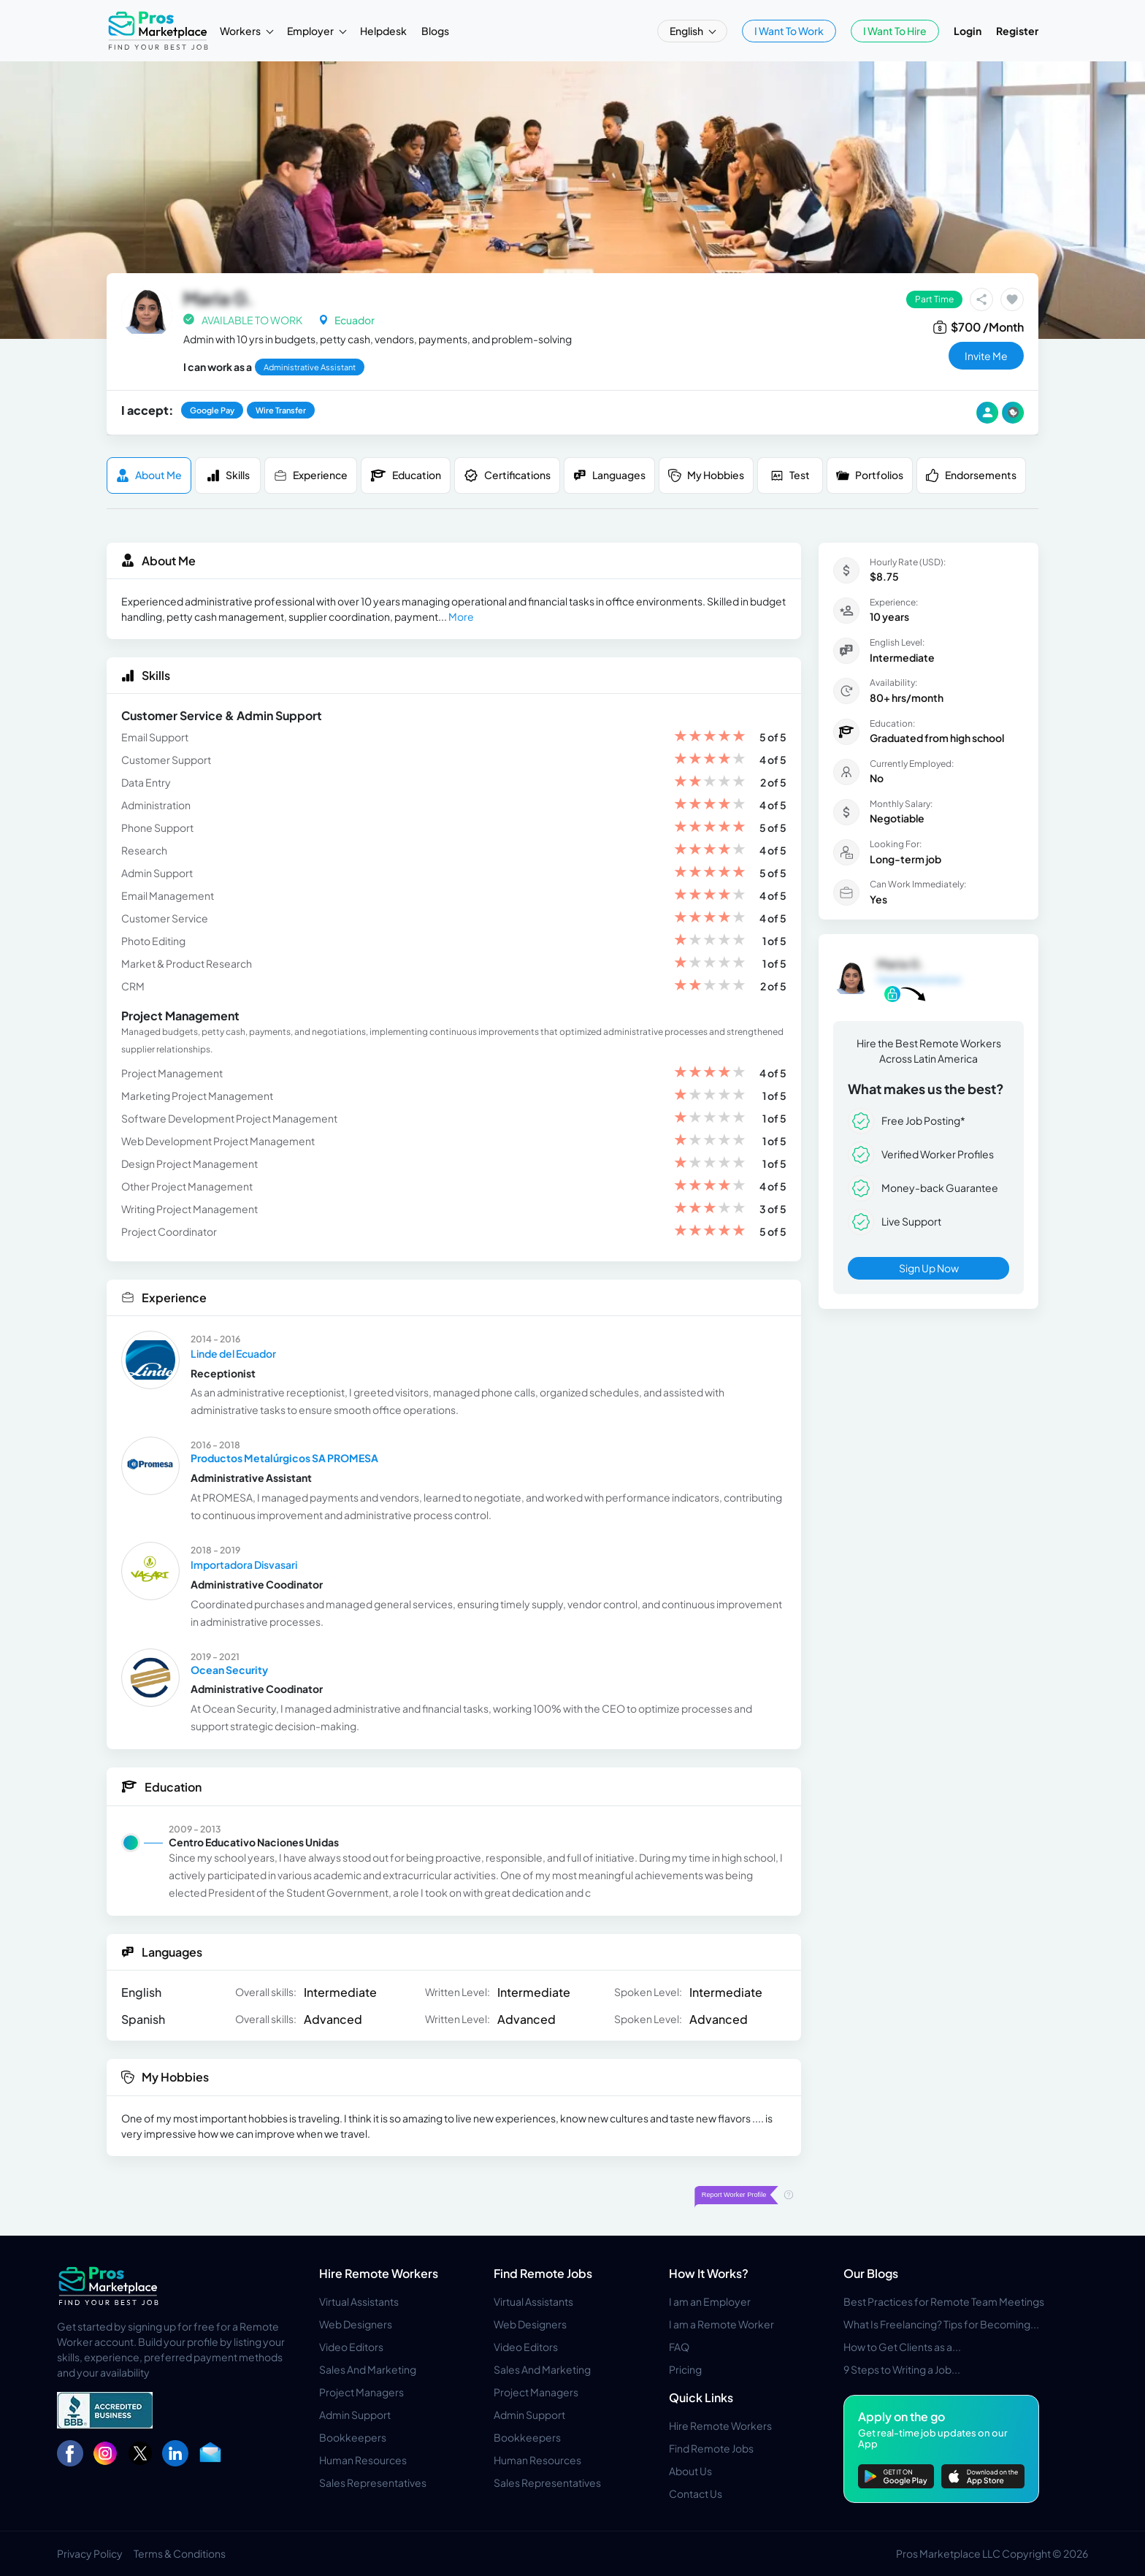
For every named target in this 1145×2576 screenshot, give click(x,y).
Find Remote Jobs (543, 2273)
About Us (690, 2470)
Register (1017, 30)
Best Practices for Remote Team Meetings (943, 2301)
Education (405, 475)
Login (967, 30)
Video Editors (351, 2346)
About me (149, 475)
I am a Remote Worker (721, 2324)
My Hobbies (706, 475)
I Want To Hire (895, 30)
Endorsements (971, 475)
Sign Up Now (929, 1267)
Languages (609, 475)
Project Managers (361, 2392)
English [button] (687, 30)
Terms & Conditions (180, 2553)
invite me (986, 355)
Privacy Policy (90, 2553)
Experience (311, 475)
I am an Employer (710, 2301)
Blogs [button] (435, 30)
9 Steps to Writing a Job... (901, 2369)
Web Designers (355, 2324)
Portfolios (869, 475)
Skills (228, 475)
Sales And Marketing (367, 2369)
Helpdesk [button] (383, 30)
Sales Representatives (372, 2482)
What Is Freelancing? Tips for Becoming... (941, 2324)
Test (790, 475)
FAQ (679, 2346)
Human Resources (363, 2459)
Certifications (507, 475)
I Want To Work (789, 30)
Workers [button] (241, 30)
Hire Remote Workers (378, 2273)
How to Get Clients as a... (902, 2346)
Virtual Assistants (359, 2301)
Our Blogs (870, 2273)
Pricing (685, 2369)
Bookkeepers (352, 2437)
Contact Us (695, 2493)
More (461, 616)
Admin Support (355, 2414)
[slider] (709, 737)
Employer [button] (311, 30)
